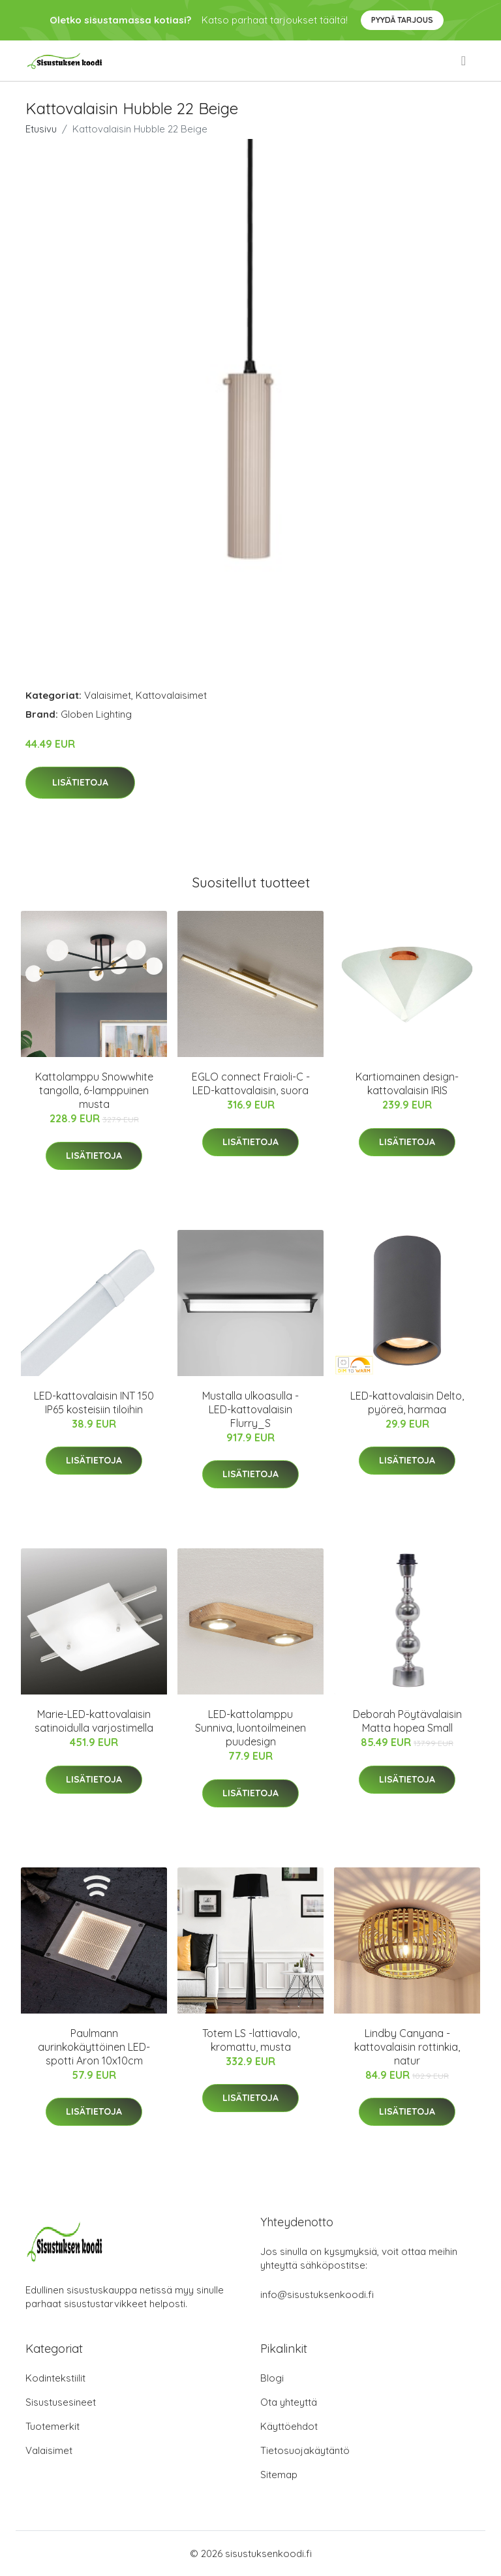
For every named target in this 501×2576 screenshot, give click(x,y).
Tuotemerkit (52, 2426)
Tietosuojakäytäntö (305, 2450)
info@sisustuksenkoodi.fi (317, 2294)
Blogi (272, 2378)
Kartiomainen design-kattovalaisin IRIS (407, 1083)
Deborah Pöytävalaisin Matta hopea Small (407, 1721)
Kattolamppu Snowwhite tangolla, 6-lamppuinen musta (94, 1090)
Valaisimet (107, 695)
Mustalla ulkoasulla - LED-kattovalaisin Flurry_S (250, 1409)
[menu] (464, 61)
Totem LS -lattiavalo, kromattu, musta (250, 2040)
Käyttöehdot (289, 2426)
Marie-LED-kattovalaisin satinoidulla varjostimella (94, 1721)
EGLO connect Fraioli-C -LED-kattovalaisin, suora (251, 1083)
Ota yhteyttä (288, 2402)
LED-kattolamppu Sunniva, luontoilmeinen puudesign (250, 1728)
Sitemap (278, 2474)
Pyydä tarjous (402, 20)
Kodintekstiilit (55, 2378)
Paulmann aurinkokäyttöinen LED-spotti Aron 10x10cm (94, 2047)
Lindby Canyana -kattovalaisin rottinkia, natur (407, 2047)
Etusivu (41, 129)
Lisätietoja (80, 782)
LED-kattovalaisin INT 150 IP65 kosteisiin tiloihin (94, 1402)
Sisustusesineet (60, 2402)
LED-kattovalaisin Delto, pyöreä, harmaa (407, 1402)
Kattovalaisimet (171, 695)
